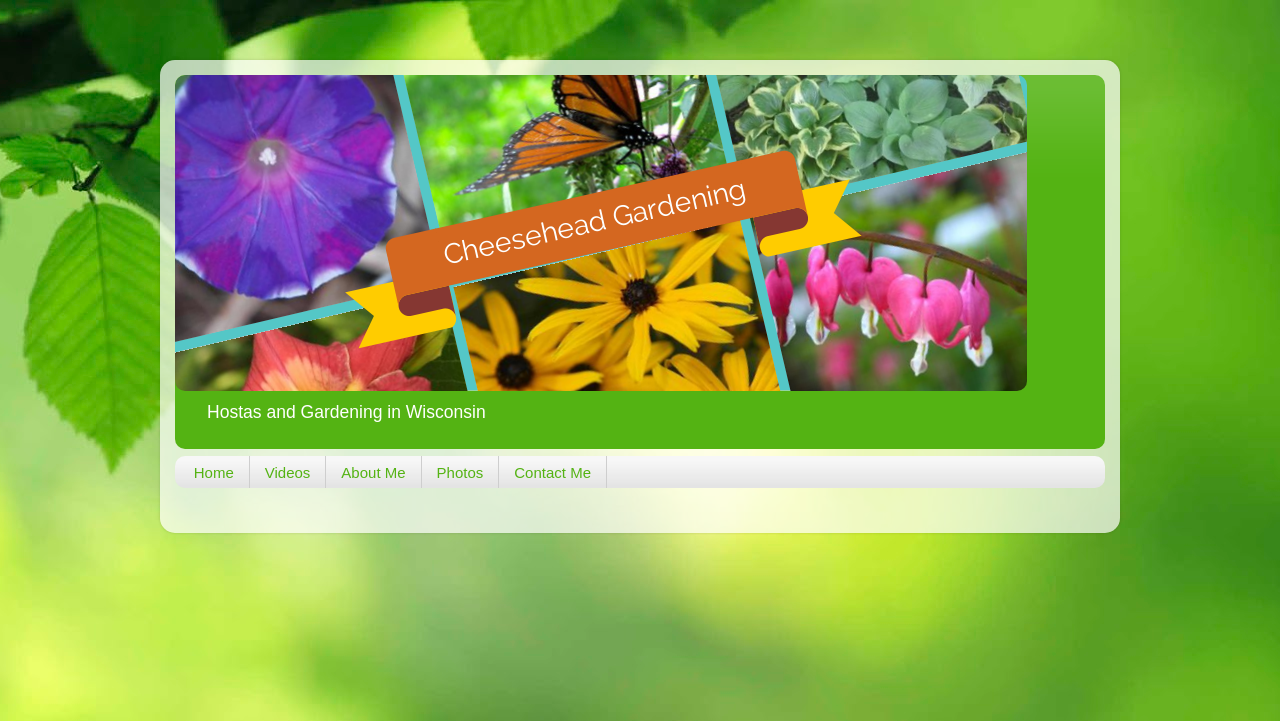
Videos (288, 472)
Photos (460, 472)
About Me (373, 472)
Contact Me (552, 472)
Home (214, 472)
